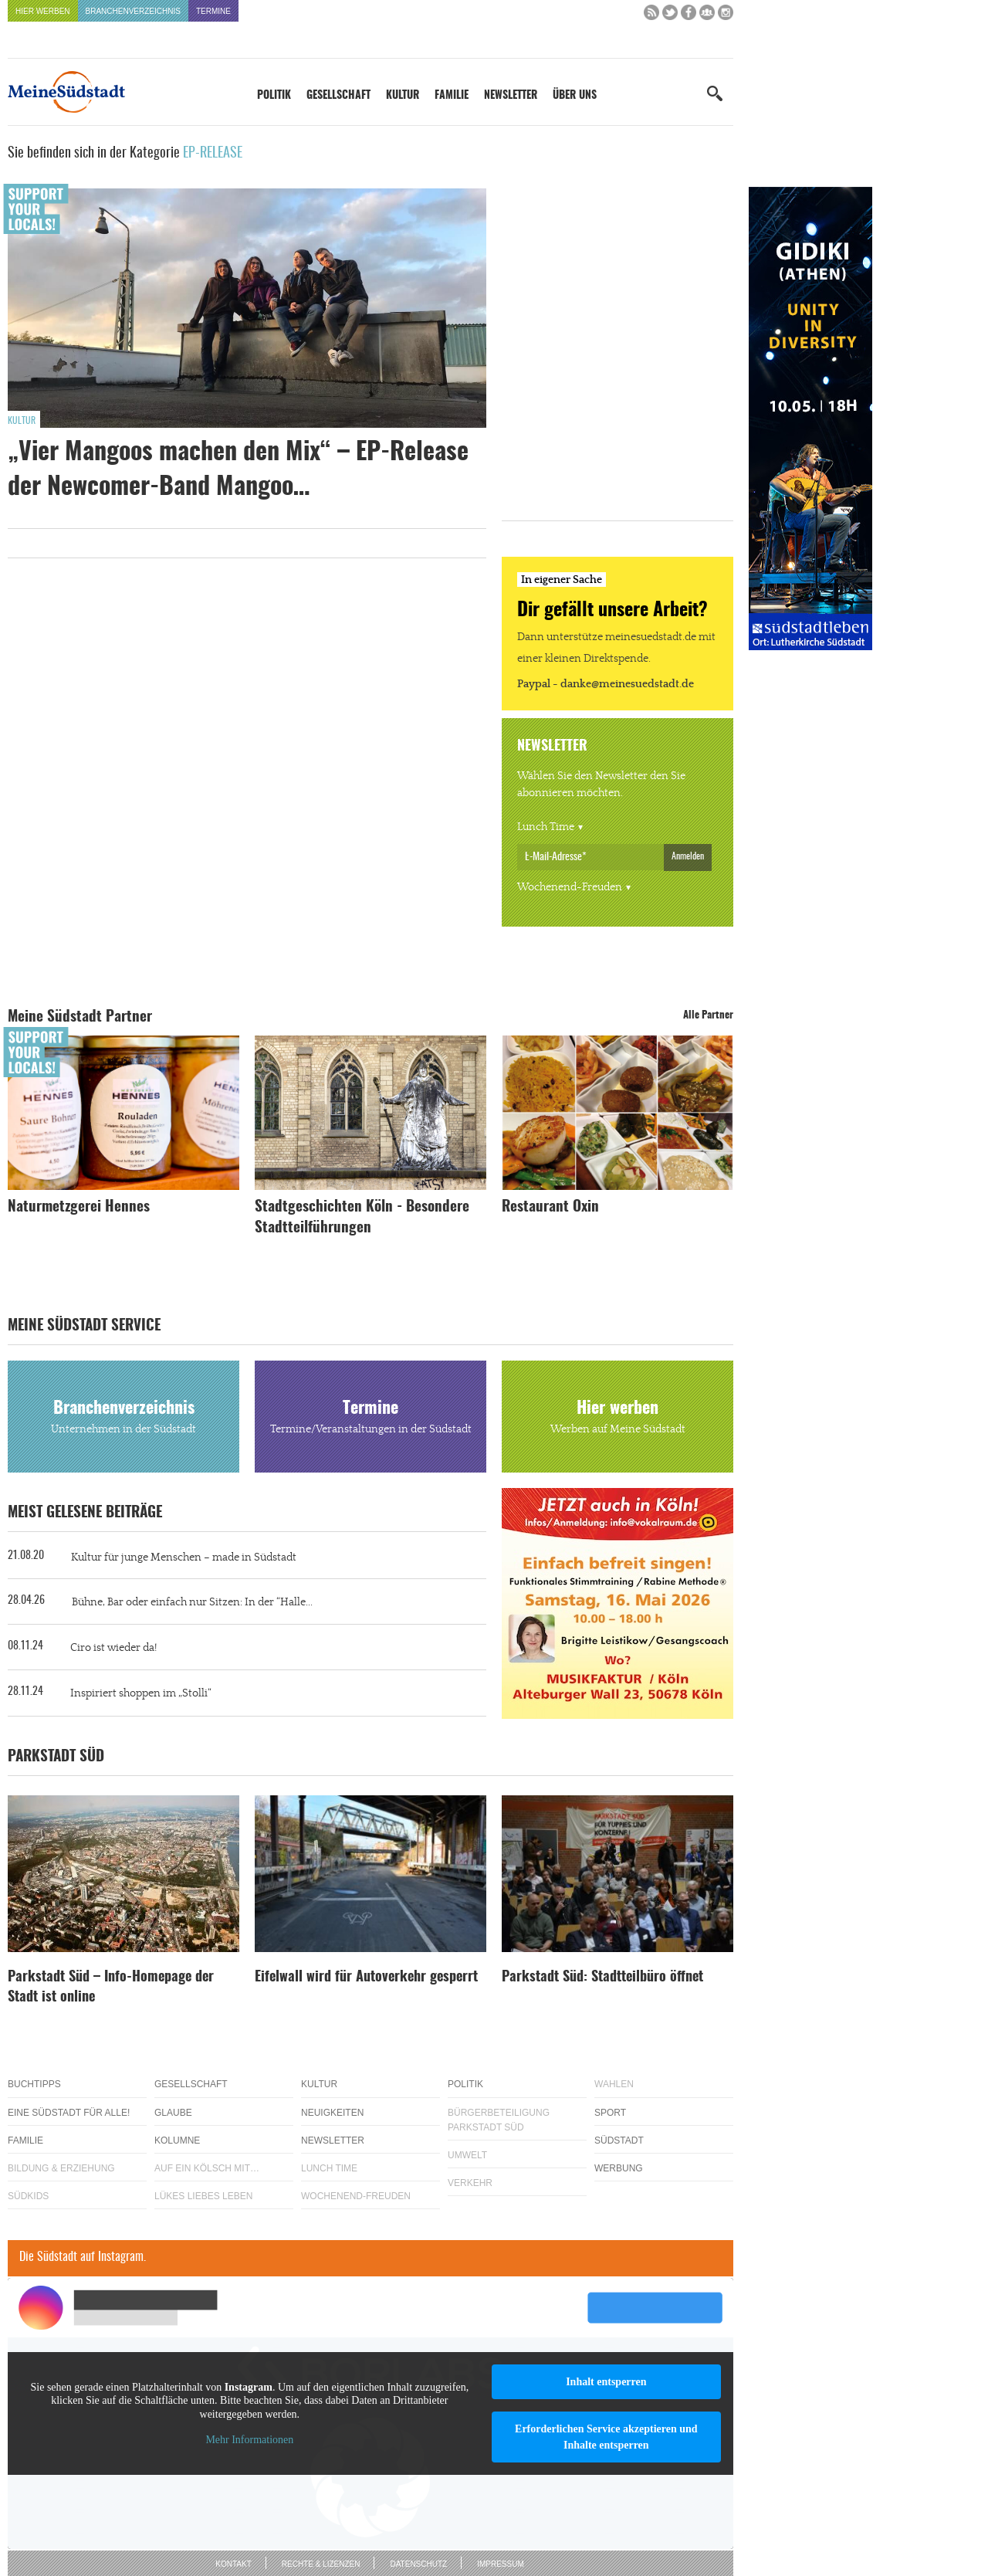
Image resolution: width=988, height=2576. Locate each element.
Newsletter (510, 95)
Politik (274, 95)
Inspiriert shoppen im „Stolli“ (140, 1693)
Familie (452, 95)
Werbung (618, 2168)
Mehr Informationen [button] (249, 2440)
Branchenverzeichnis (133, 11)
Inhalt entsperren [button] (606, 2382)
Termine (213, 11)
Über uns (575, 95)
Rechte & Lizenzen (321, 2564)
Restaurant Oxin (550, 1207)
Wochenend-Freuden (569, 887)
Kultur (402, 95)
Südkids (28, 2196)
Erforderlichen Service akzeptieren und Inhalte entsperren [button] (606, 2437)
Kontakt (233, 2564)
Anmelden (688, 856)
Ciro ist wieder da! (113, 1648)
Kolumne (177, 2140)
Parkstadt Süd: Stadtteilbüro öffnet (602, 1978)
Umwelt (467, 2155)
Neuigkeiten (332, 2112)
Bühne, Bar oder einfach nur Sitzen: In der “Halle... (192, 1602)
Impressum (500, 2564)
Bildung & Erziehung (61, 2168)
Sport (610, 2112)
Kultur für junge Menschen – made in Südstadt (183, 1557)
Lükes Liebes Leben (203, 2196)
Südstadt (619, 2140)
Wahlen (614, 2084)
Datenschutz (418, 2564)
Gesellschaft (338, 95)
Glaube (173, 2112)
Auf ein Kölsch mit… (206, 2168)
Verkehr (470, 2183)
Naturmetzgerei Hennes (79, 1207)
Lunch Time (545, 827)
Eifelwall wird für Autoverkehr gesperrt (366, 1978)
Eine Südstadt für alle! (69, 2112)
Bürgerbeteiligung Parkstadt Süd (499, 2120)
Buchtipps (34, 2084)
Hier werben (42, 11)
